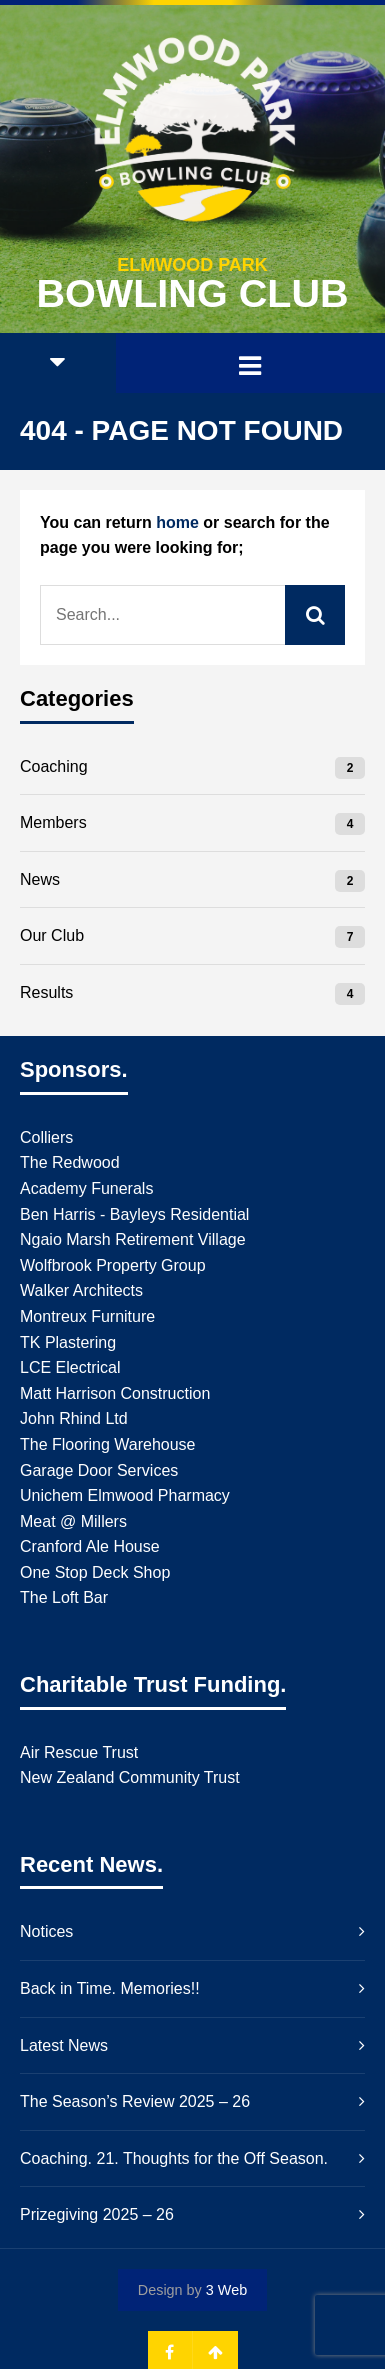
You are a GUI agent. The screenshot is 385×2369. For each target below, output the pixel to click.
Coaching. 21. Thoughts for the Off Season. (174, 2158)
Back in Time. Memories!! (110, 1988)
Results (46, 992)
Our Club (52, 935)
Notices (46, 1931)
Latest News (64, 2045)
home (177, 522)
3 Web (226, 2290)
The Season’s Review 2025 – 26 (135, 2101)
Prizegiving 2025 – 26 (97, 2214)
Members (53, 822)
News (40, 879)
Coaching (54, 766)
